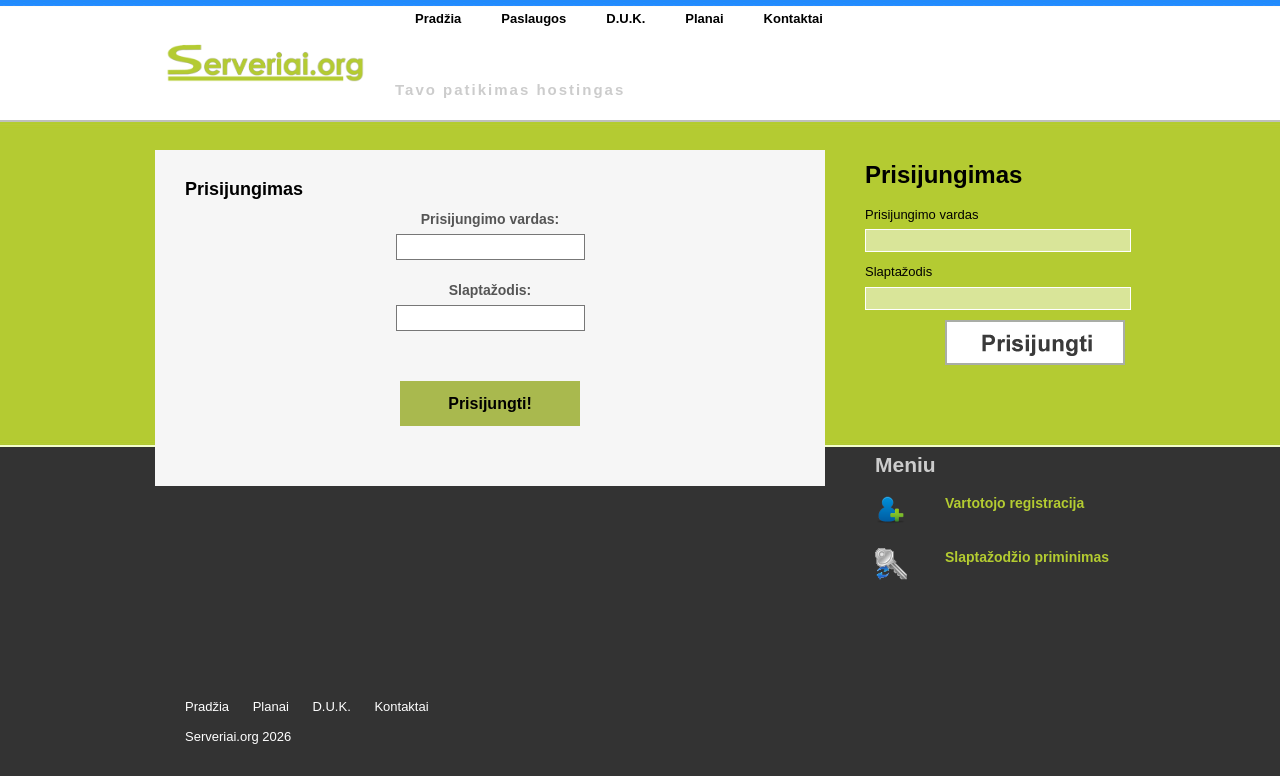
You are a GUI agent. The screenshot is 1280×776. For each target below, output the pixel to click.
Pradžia (438, 18)
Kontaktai (793, 18)
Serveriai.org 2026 (238, 736)
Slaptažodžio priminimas (1027, 557)
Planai (704, 18)
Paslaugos (533, 18)
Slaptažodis (898, 271)
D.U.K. (625, 18)
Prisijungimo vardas (921, 214)
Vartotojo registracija (1014, 503)
